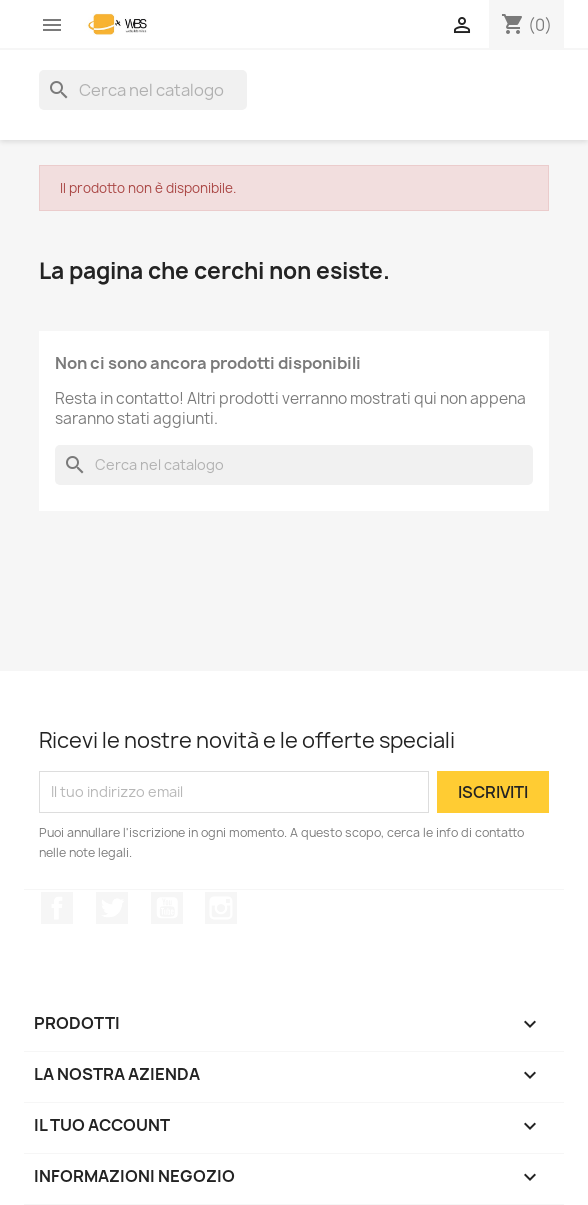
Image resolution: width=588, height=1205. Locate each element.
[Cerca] (143, 90)
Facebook (57, 908)
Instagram (221, 908)
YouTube (167, 908)
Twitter (112, 908)
